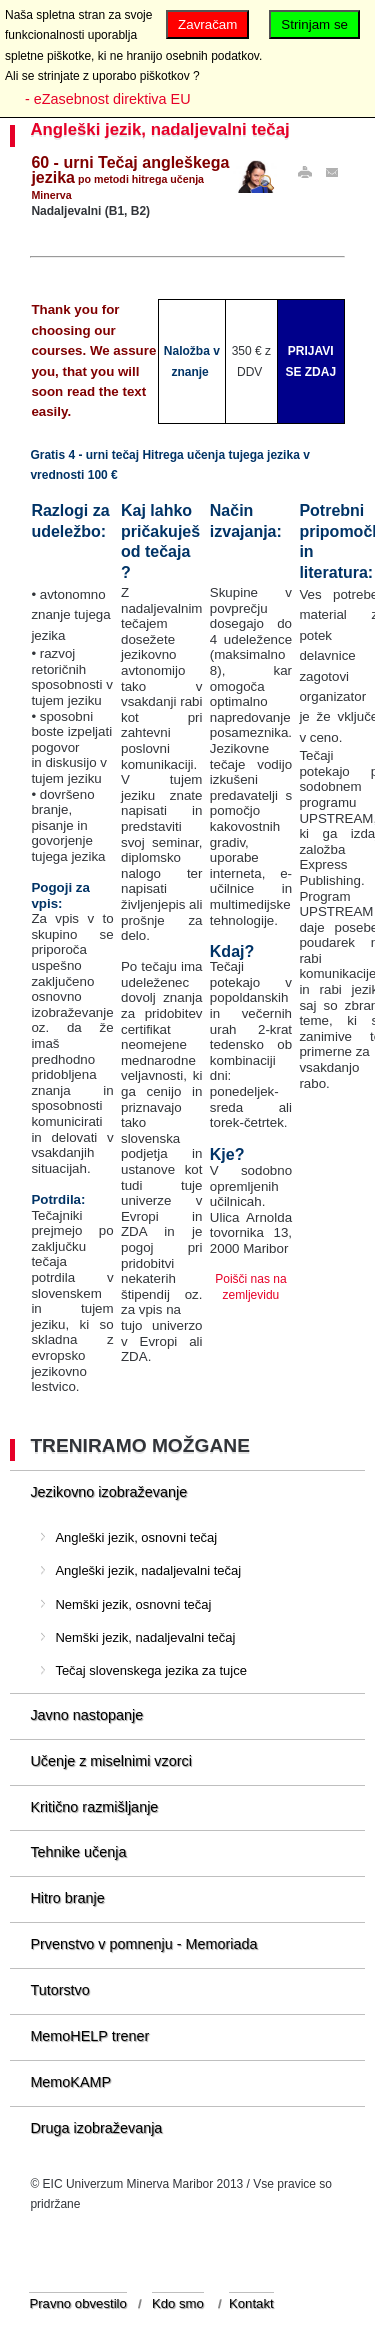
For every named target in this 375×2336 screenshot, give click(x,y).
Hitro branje (67, 1898)
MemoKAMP (70, 2082)
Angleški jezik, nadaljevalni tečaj (159, 129)
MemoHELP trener (89, 2036)
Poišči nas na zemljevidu (250, 1287)
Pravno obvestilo (78, 2303)
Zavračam (207, 24)
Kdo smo (178, 2303)
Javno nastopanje (86, 1715)
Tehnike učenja (78, 1852)
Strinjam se (314, 24)
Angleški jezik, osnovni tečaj (136, 1537)
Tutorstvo (59, 1990)
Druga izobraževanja (96, 2128)
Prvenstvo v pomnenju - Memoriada (143, 1944)
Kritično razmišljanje (94, 1807)
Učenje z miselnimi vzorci (111, 1761)
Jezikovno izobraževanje (108, 1492)
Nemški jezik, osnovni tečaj (133, 1604)
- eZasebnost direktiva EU (108, 99)
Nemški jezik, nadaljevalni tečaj (145, 1637)
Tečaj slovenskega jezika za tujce (151, 1670)
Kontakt (251, 2303)
